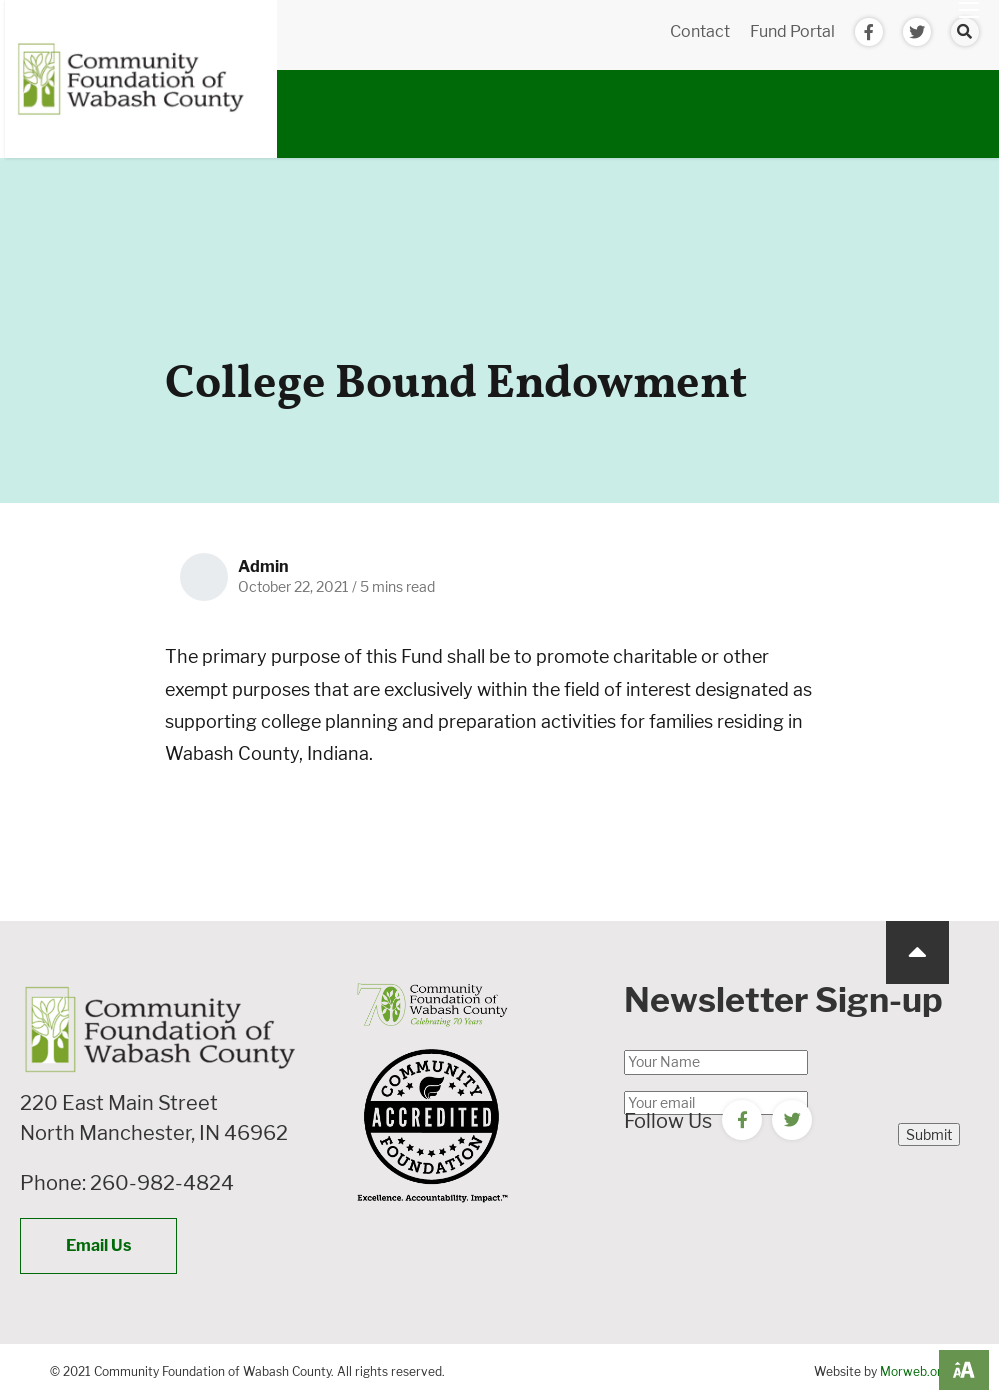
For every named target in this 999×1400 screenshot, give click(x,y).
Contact (700, 31)
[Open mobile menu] (969, 10)
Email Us (98, 1245)
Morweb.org (914, 1371)
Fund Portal (792, 31)
